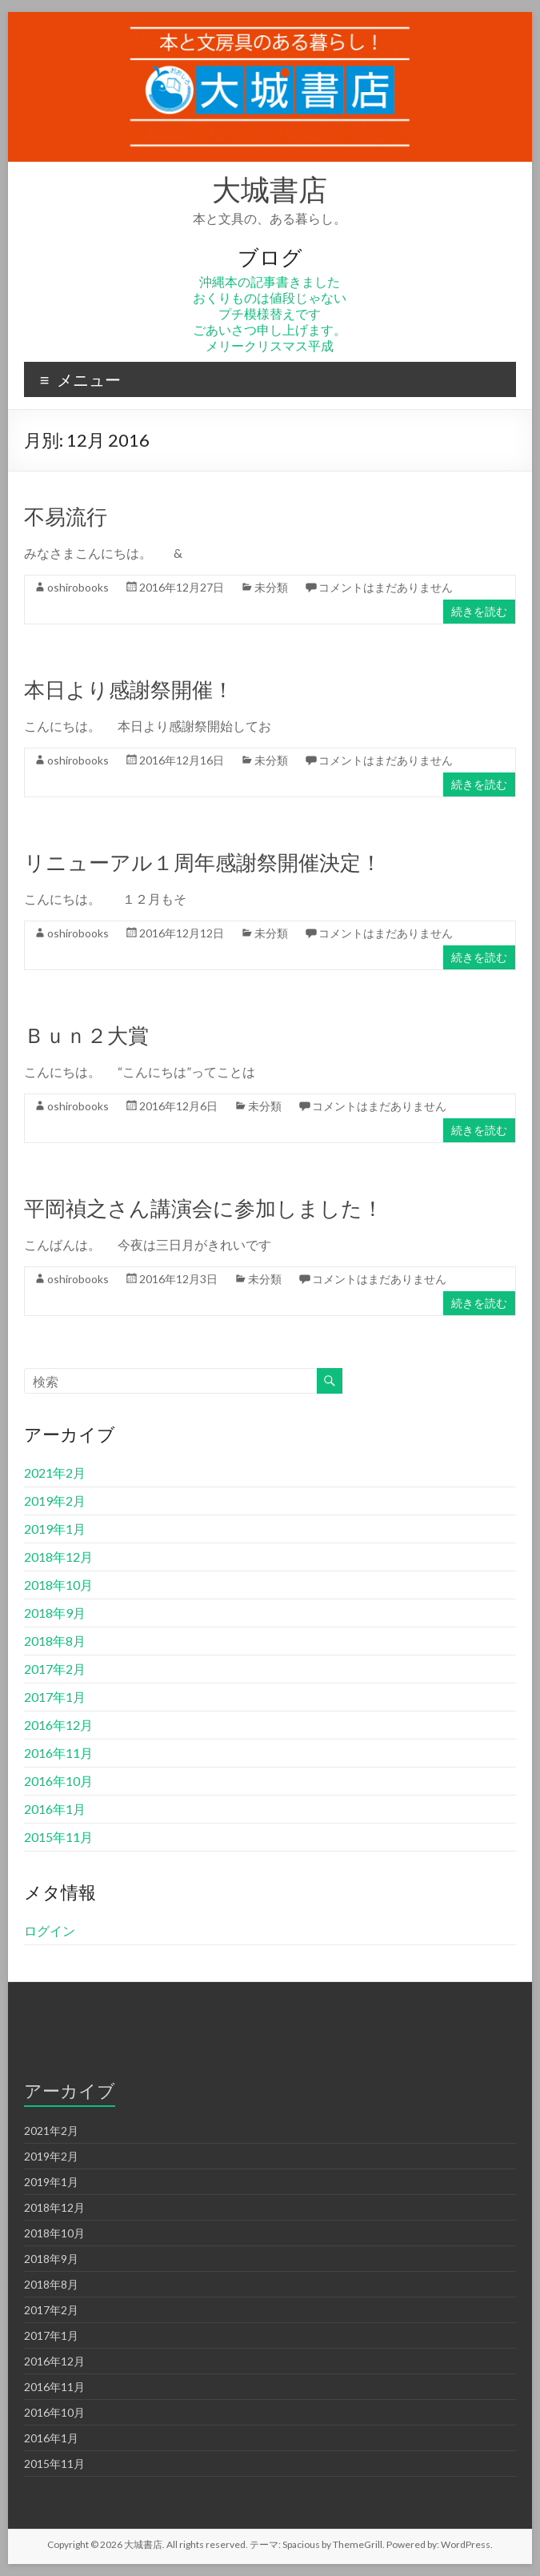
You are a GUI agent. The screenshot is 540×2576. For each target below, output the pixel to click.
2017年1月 (55, 1696)
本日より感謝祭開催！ (129, 689)
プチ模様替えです (269, 313)
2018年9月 (55, 1612)
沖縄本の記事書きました (269, 281)
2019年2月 (55, 1500)
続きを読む (479, 611)
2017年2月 (55, 1668)
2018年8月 (55, 1640)
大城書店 (269, 189)
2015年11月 (58, 1836)
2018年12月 (58, 1556)
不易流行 (65, 516)
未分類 (271, 587)
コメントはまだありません (385, 587)
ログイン (49, 1930)
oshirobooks (78, 587)
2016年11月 (58, 1752)
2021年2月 (55, 1472)
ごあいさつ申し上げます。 (269, 329)
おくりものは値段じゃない (269, 297)
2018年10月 (58, 1584)
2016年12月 (58, 1724)
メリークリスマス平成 (270, 345)
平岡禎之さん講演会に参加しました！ (203, 1208)
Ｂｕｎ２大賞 (86, 1035)
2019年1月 (55, 1528)
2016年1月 (55, 1808)
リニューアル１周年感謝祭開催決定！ (203, 862)
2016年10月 (58, 1780)
